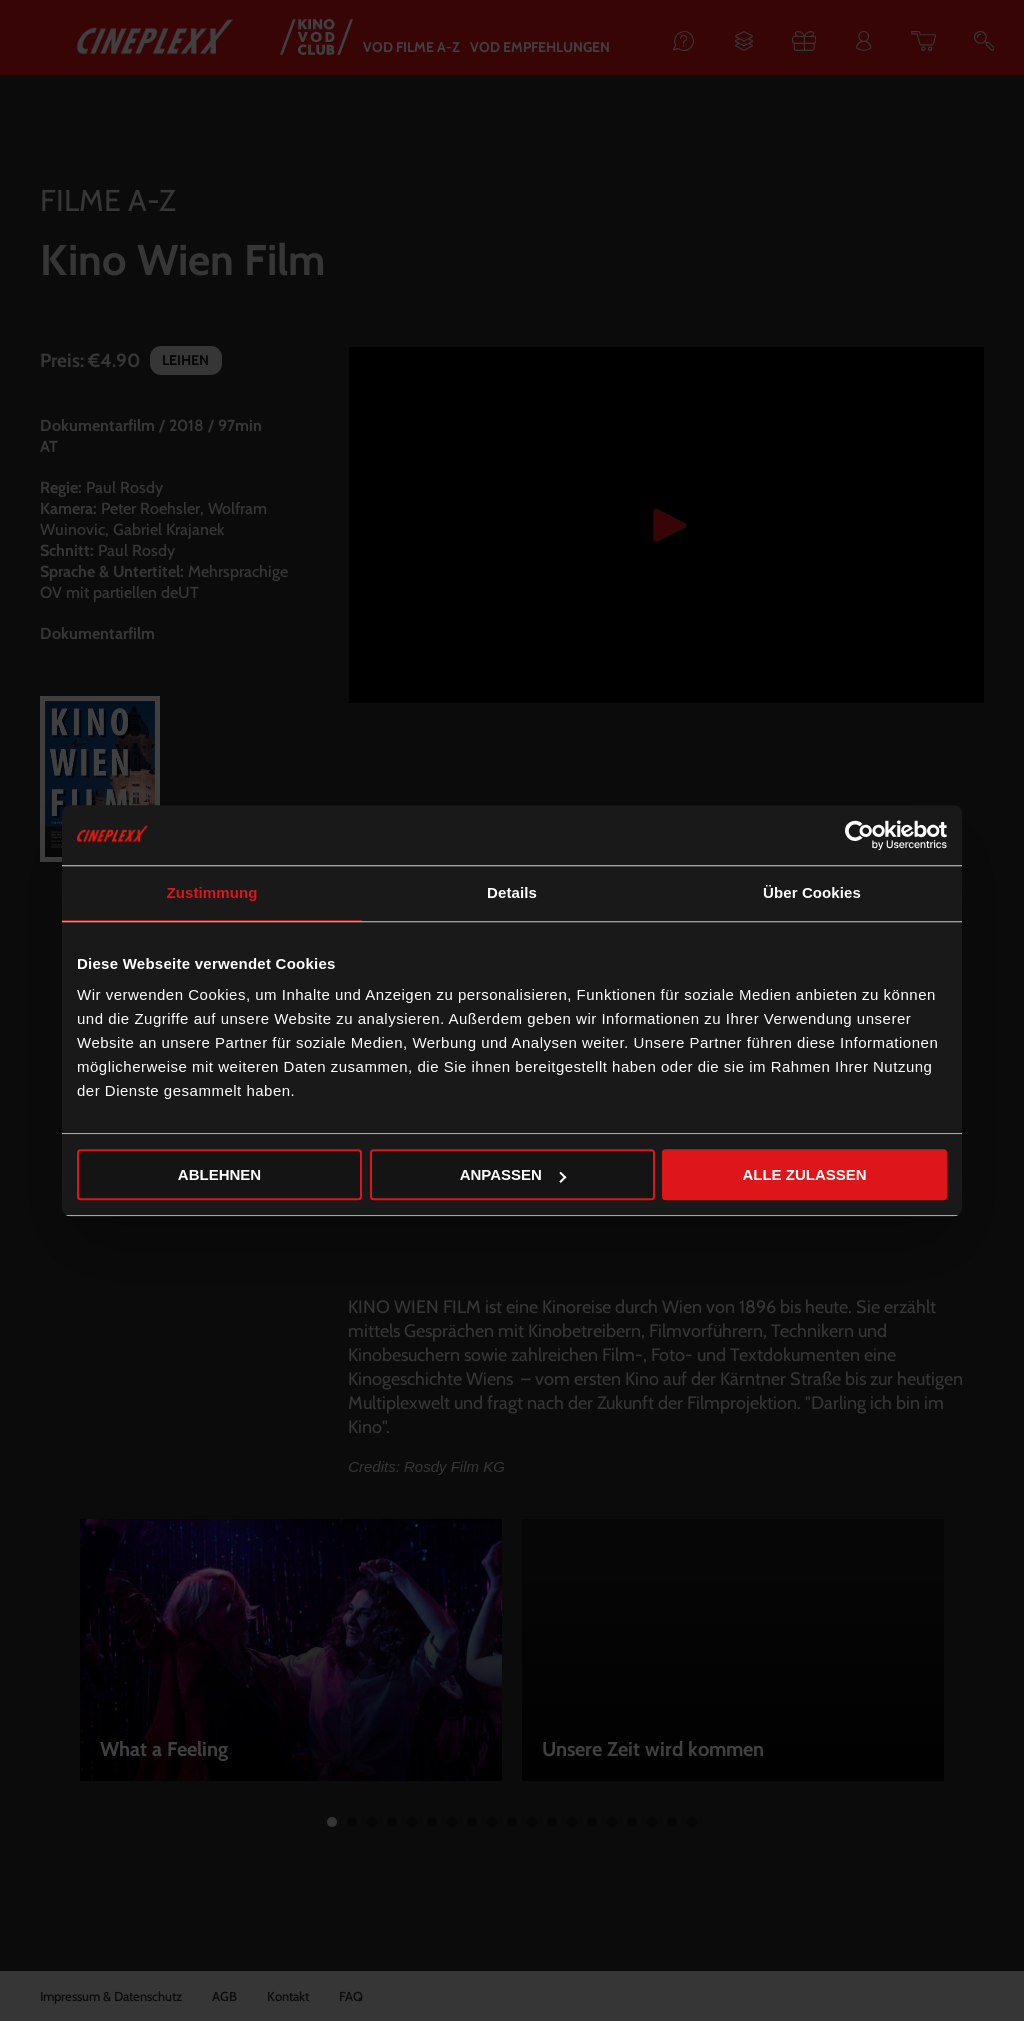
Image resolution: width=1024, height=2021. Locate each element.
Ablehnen (219, 1174)
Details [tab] (512, 892)
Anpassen (513, 1174)
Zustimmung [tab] (212, 892)
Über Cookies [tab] (812, 892)
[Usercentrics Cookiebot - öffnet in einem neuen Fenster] (859, 835)
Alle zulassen (804, 1174)
